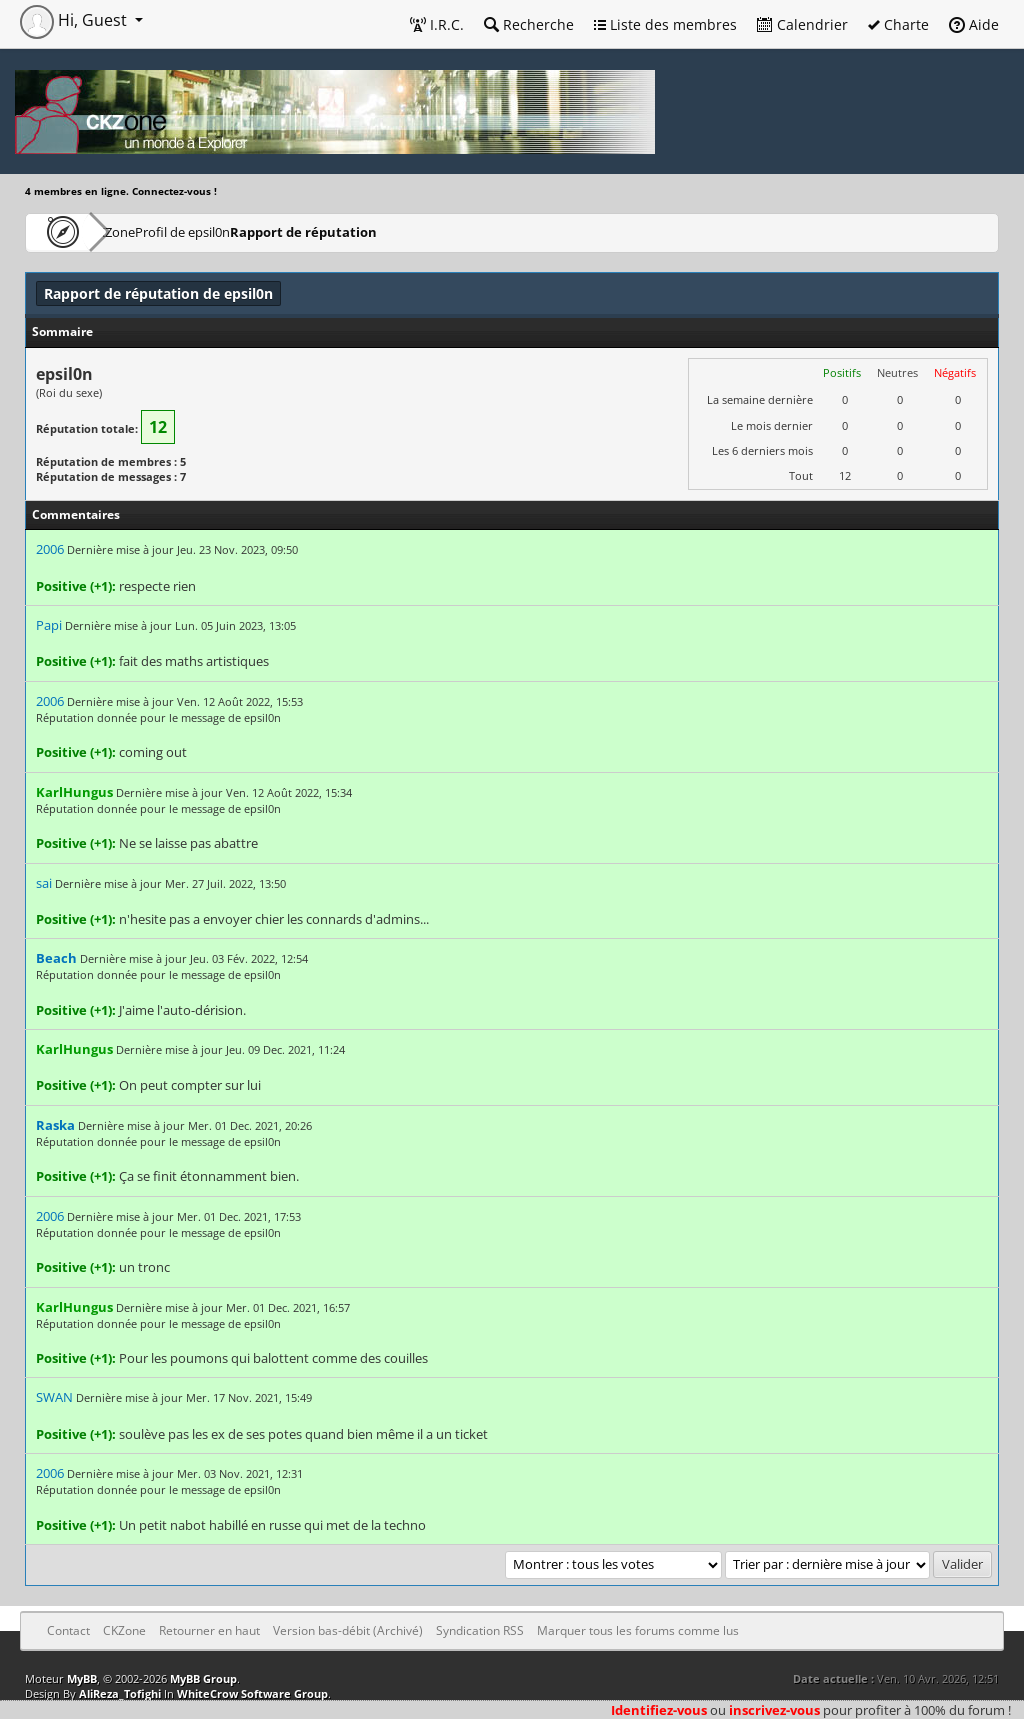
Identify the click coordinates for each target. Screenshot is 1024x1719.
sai (44, 883)
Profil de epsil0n (246, 231)
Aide (974, 24)
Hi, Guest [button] (75, 20)
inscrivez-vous (774, 1710)
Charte (898, 24)
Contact (68, 1630)
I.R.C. (437, 24)
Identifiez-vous (659, 1710)
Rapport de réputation (392, 231)
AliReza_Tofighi (120, 1693)
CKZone (140, 231)
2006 (50, 549)
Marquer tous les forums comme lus (638, 1630)
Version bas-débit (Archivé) (348, 1630)
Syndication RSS (480, 1630)
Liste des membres (665, 24)
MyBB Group (203, 1678)
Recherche (529, 24)
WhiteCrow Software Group (252, 1693)
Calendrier (802, 24)
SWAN (54, 1397)
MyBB (82, 1678)
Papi (49, 625)
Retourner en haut (209, 1630)
